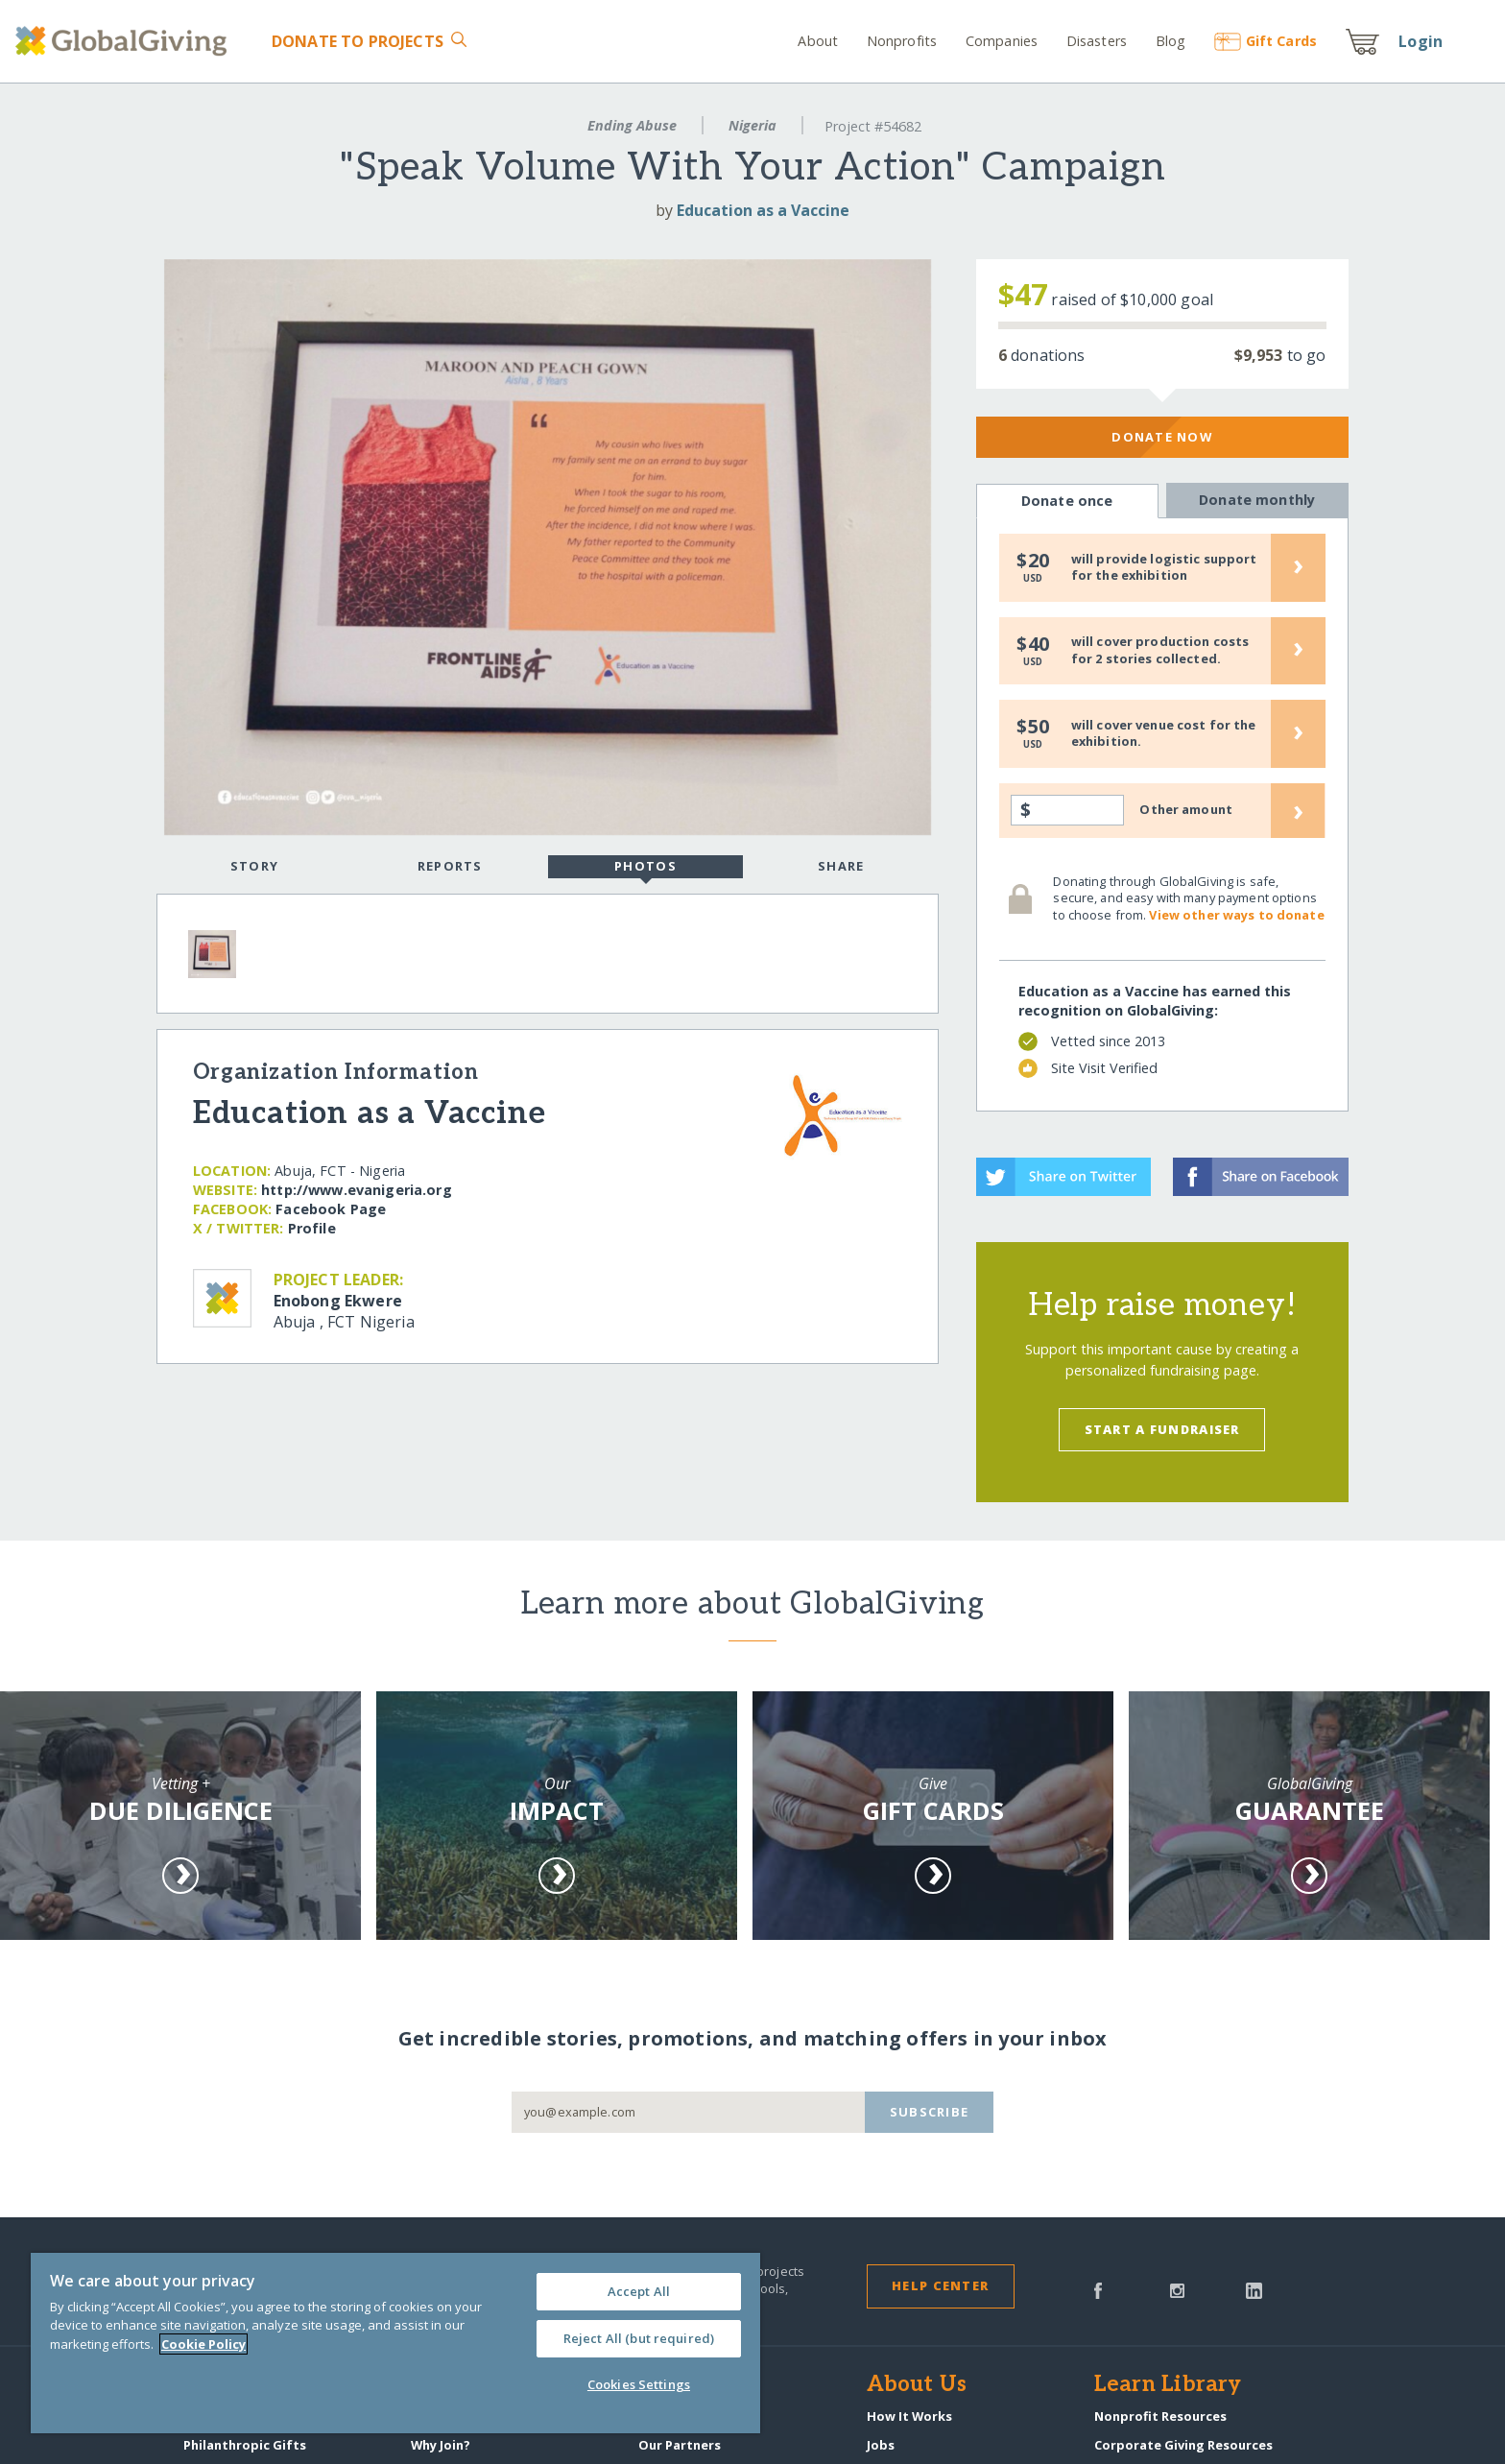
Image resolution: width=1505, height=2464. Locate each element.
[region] (395, 2343)
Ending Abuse (632, 125)
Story (254, 865)
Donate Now (1161, 436)
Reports (450, 865)
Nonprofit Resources (1160, 2416)
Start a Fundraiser (1162, 1429)
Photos (645, 867)
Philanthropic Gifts (244, 2444)
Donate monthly (1257, 500)
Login (1420, 41)
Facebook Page (330, 1209)
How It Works (909, 2416)
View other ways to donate (1236, 914)
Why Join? (440, 2444)
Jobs (881, 2444)
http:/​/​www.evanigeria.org (356, 1190)
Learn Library (1168, 2385)
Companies (1002, 41)
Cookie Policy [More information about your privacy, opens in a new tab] (203, 2344)
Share (841, 865)
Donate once (1067, 501)
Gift (1265, 41)
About (818, 41)
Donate (357, 41)
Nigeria (752, 125)
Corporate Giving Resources (1183, 2444)
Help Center (940, 2285)
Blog (1171, 41)
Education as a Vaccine (763, 210)
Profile (312, 1228)
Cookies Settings (638, 2384)
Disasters (1096, 41)
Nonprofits (902, 41)
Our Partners (679, 2444)
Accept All (639, 2291)
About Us (917, 2385)
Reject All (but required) (638, 2338)
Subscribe (929, 2111)
